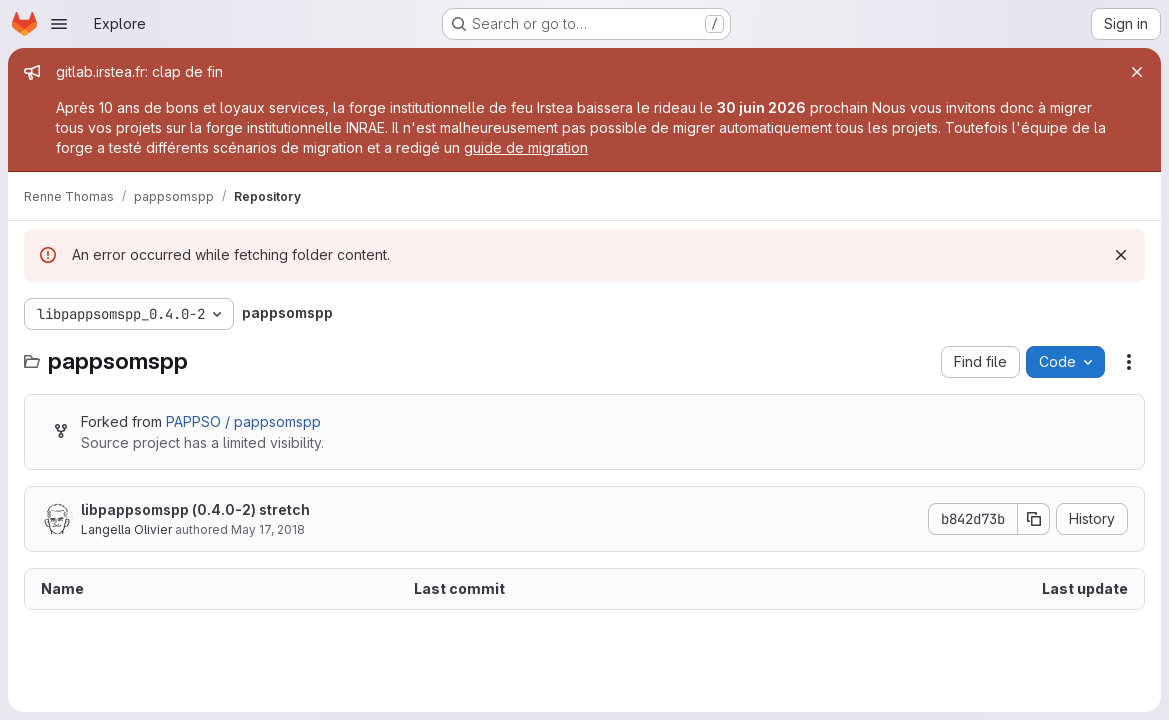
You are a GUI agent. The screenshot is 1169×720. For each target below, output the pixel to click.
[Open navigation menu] (59, 24)
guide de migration (526, 147)
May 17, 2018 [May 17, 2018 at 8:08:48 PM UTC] (268, 529)
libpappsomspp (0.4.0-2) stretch (195, 509)
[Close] (1137, 72)
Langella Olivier (126, 529)
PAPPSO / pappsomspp (243, 421)
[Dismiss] (1121, 255)
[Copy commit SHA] (1034, 519)
